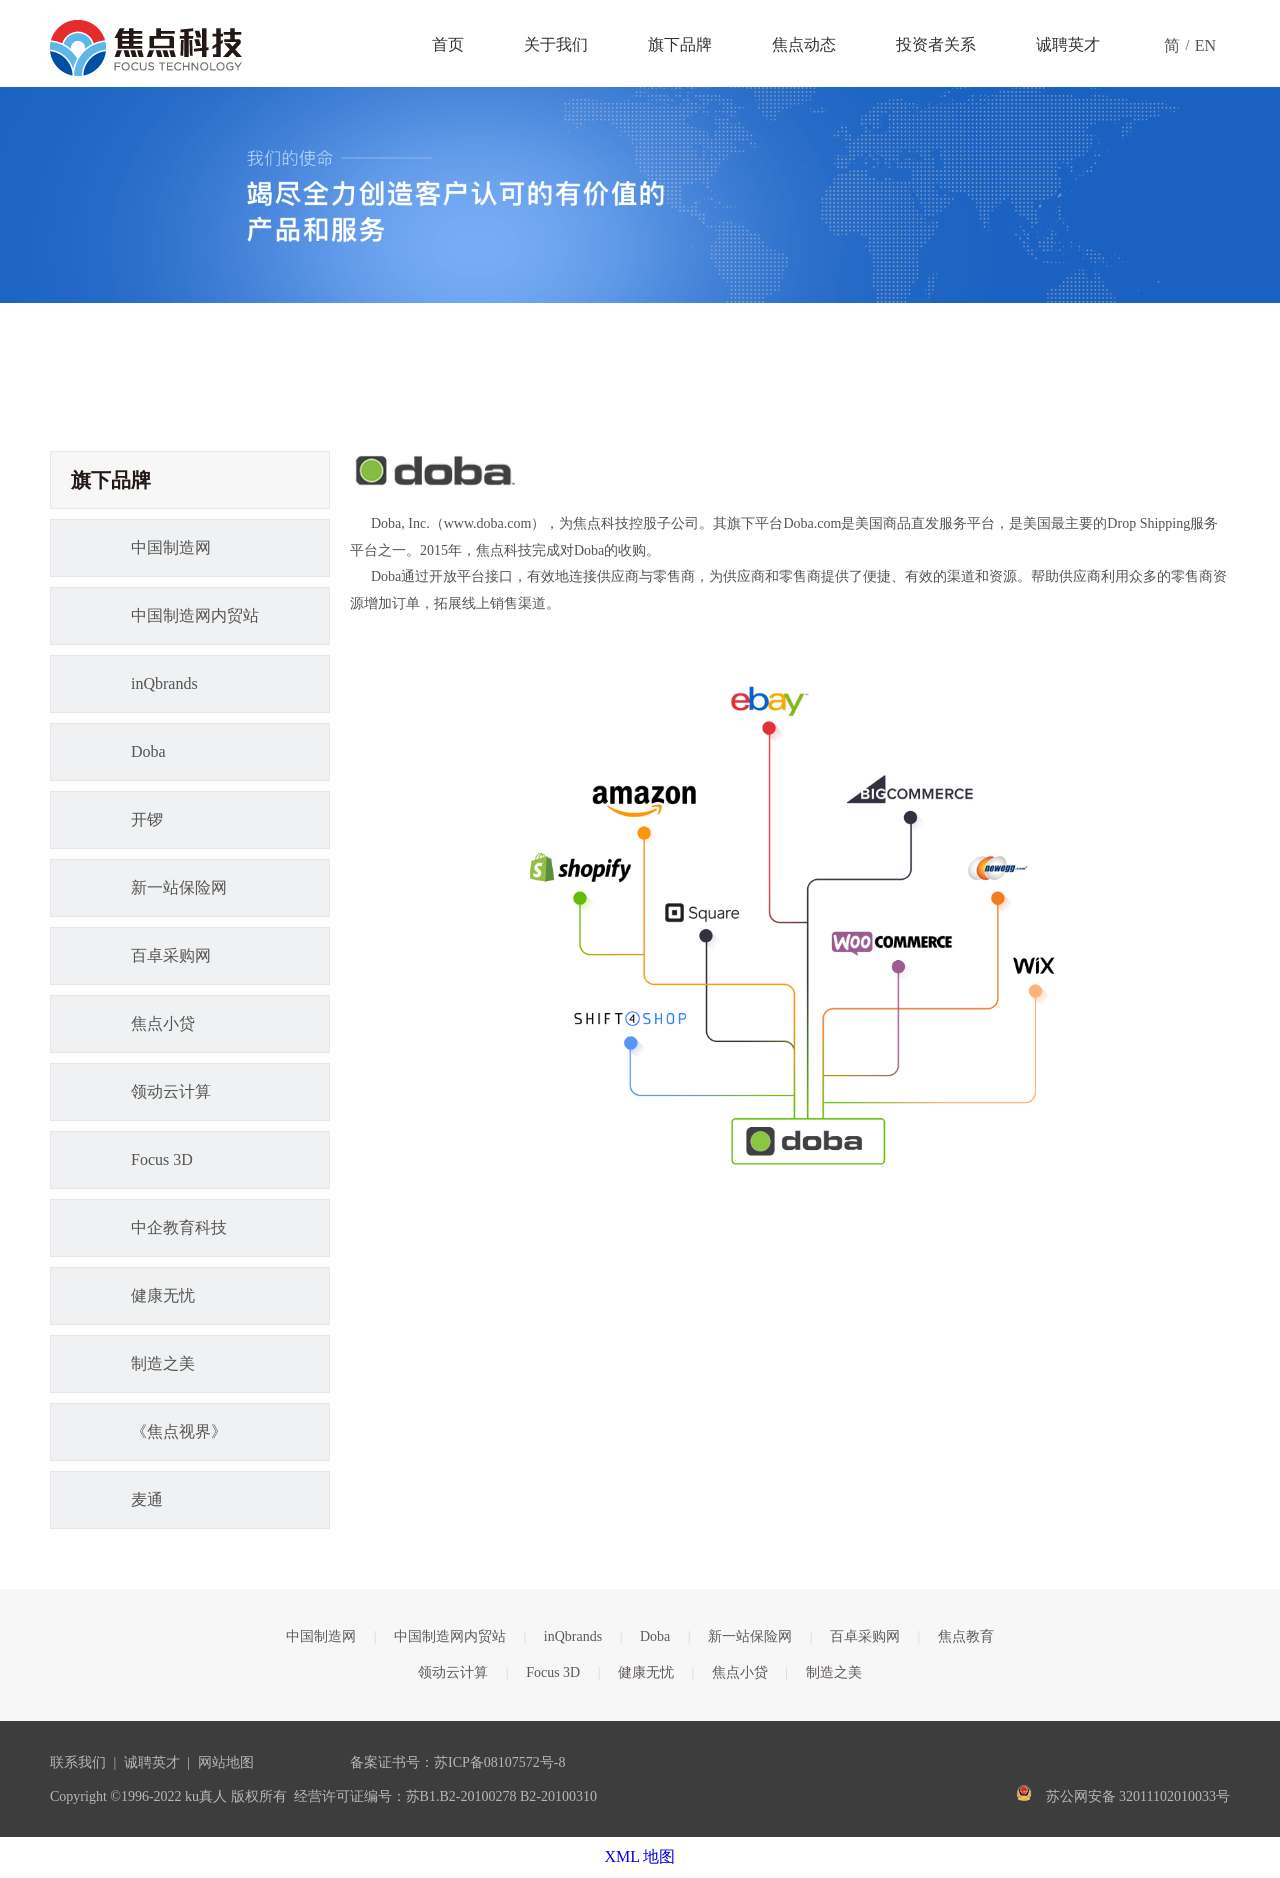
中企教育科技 (179, 1227)
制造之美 (163, 1363)
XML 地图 (640, 1856)
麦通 (147, 1499)
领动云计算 (171, 1091)
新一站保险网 (179, 887)
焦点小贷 (163, 1023)
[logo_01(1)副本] (435, 471)
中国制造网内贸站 (195, 615)
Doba (148, 751)
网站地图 (226, 1762)
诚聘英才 (152, 1762)
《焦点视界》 (179, 1431)
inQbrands (164, 683)
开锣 (147, 819)
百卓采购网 (171, 955)
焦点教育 (966, 1636)
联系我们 (78, 1762)
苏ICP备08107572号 (494, 1762)
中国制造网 (171, 547)
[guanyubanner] (640, 195)
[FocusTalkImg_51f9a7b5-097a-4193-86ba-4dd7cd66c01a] (790, 927)
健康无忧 (163, 1295)
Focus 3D (162, 1159)
